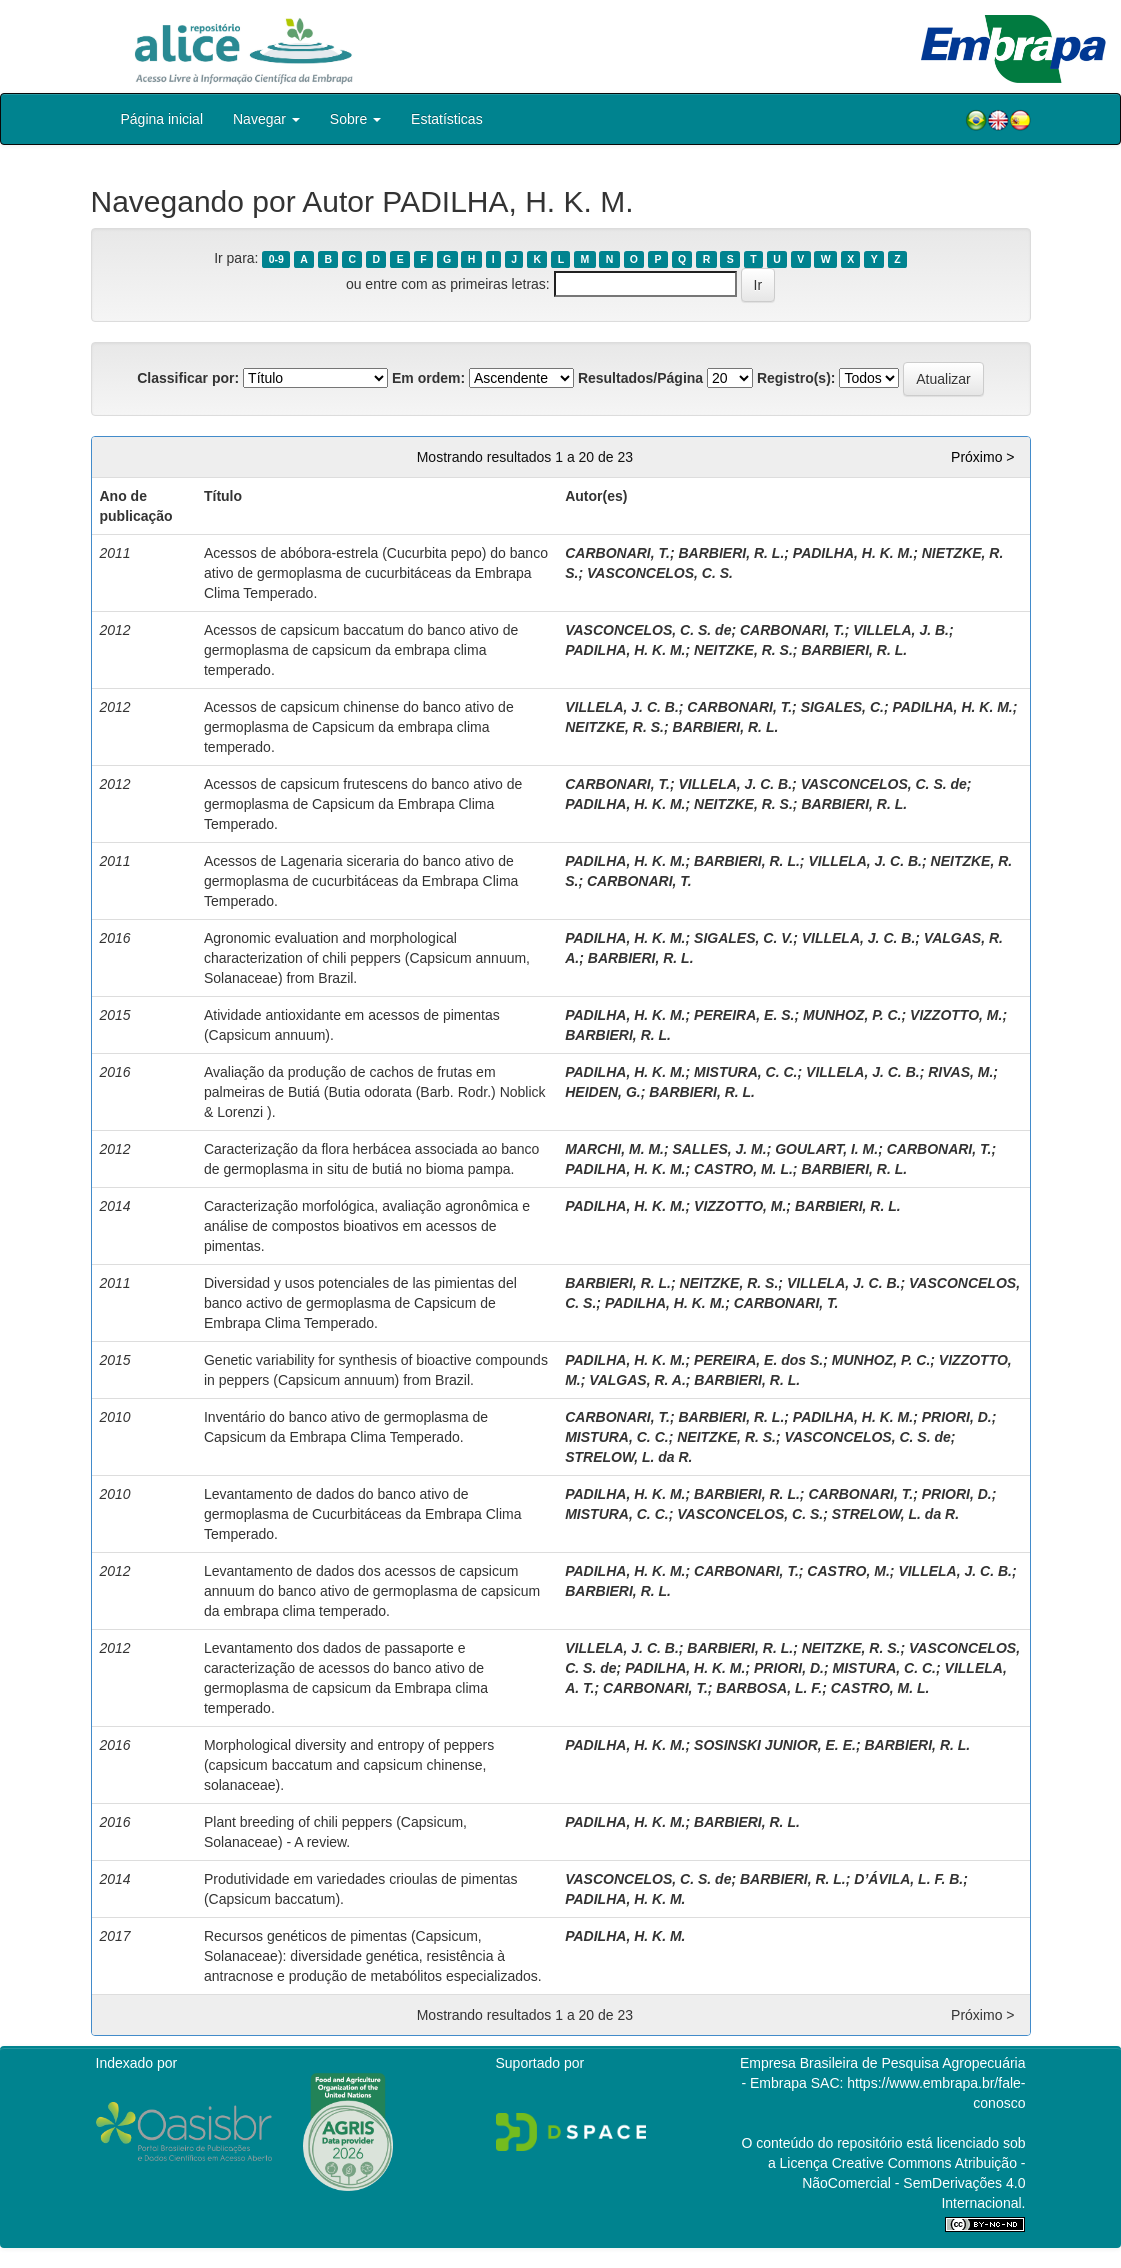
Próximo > (982, 457)
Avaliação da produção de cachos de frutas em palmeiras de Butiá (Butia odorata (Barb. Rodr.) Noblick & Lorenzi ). (375, 1092)
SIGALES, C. (842, 707)
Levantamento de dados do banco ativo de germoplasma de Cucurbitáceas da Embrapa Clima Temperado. (362, 1514)
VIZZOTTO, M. (956, 1015)
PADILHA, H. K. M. (853, 553)
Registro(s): (796, 378)
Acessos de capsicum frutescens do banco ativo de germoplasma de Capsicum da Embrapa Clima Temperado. (363, 804)
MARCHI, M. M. (614, 1149)
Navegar (266, 119)
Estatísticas (447, 119)
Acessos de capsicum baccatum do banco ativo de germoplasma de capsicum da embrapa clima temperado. (361, 650)
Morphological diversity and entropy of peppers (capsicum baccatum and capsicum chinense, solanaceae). (349, 1765)
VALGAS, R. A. (637, 1380)
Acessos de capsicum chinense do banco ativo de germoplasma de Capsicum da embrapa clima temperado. (359, 727)
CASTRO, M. (848, 1571)
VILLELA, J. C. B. (622, 707)
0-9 (276, 259)
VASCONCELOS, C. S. (660, 573)
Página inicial (162, 119)
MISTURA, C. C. (745, 1072)
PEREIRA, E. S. (744, 1015)
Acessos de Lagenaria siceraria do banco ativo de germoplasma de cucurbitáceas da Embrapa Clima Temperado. (361, 881)
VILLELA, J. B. (901, 630)
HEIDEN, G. (602, 1092)
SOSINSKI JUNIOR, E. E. (775, 1745)
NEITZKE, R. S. (743, 650)
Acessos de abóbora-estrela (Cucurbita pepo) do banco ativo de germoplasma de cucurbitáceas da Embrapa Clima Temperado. (376, 573)
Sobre (355, 119)
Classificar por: (188, 378)
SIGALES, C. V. (743, 938)
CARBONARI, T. (617, 553)
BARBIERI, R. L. (732, 553)
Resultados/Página (640, 378)
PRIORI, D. (957, 1417)
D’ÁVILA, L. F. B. (908, 1879)
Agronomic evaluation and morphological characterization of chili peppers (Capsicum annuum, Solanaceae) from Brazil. (367, 958)
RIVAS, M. (960, 1072)
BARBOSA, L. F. (769, 1688)
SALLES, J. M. (720, 1149)
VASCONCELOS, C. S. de (648, 630)
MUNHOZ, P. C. (852, 1015)
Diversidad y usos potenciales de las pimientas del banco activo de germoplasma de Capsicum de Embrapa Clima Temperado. (360, 1303)
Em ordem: (428, 378)
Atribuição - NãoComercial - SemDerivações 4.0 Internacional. (913, 2183)
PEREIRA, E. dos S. (758, 1360)
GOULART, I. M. (826, 1149)
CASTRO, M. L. (743, 1169)
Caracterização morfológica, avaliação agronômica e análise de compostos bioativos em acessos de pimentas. (367, 1226)
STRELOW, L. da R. (628, 1457)
